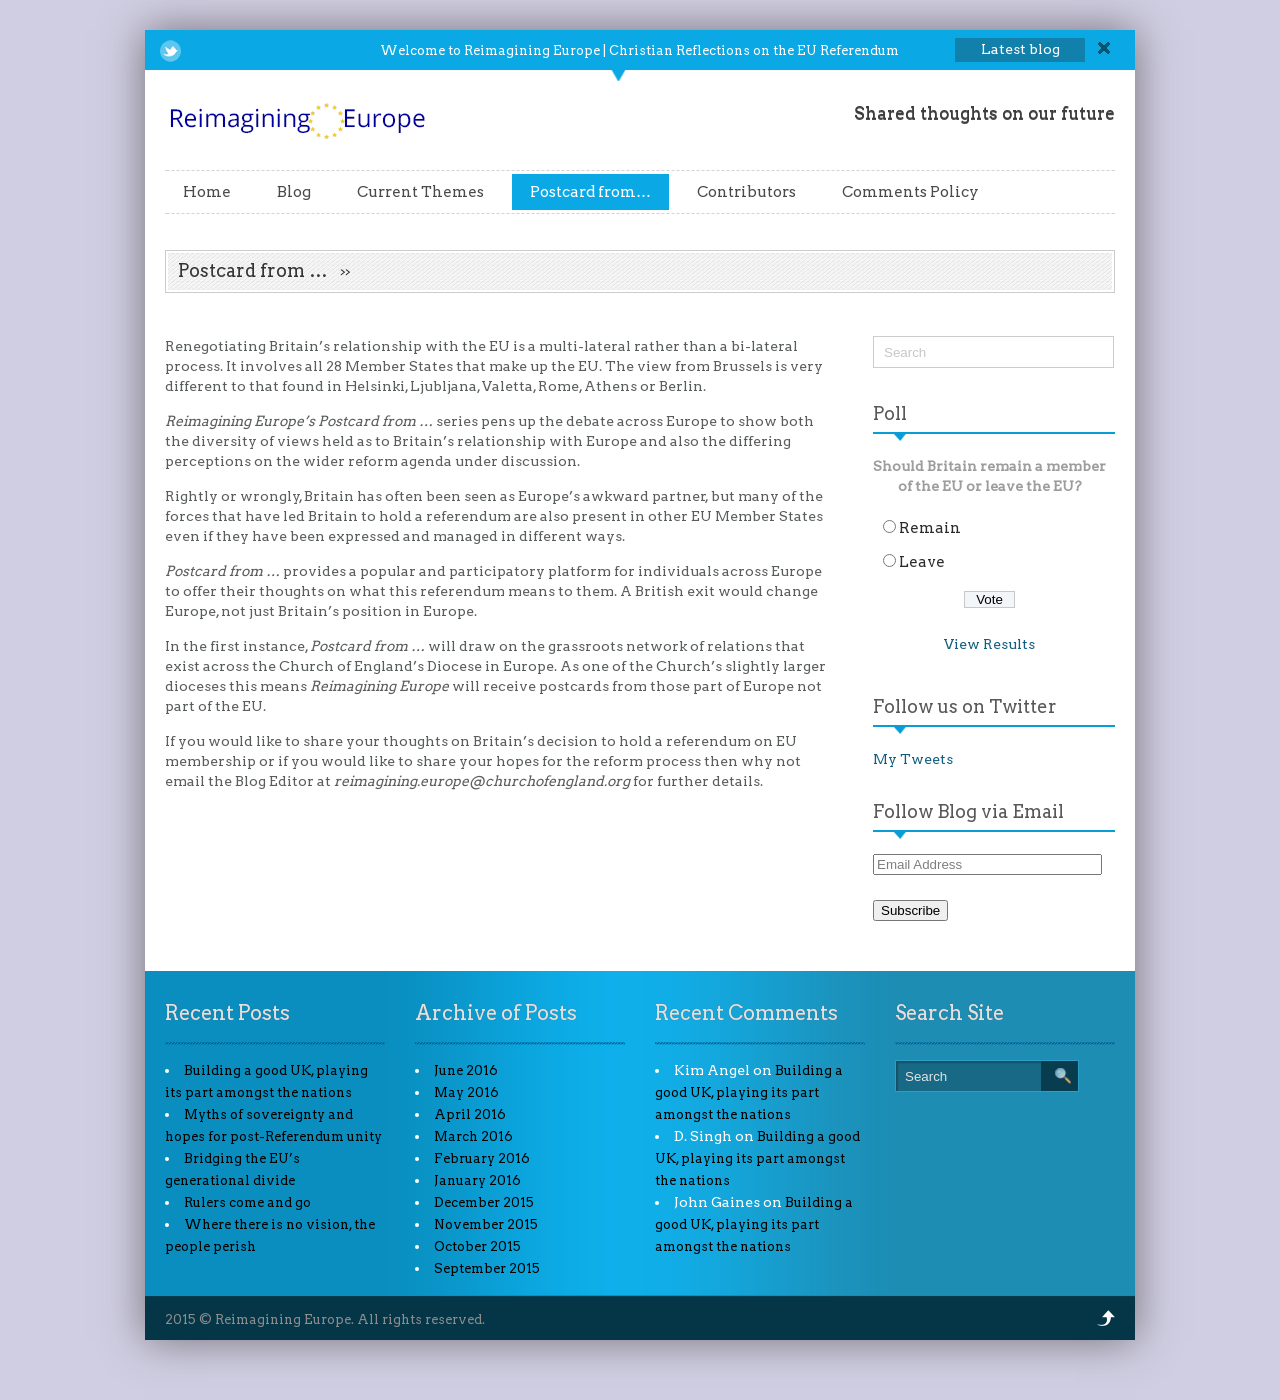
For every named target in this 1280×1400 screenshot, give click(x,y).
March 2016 (473, 1136)
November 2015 (486, 1224)
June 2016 (466, 1070)
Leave (922, 562)
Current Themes (420, 192)
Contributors (746, 192)
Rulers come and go (247, 1202)
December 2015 (484, 1202)
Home (207, 192)
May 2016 (466, 1092)
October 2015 (477, 1246)
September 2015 (487, 1268)
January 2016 (477, 1180)
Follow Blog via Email (968, 811)
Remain (930, 528)
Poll (890, 413)
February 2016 (482, 1158)
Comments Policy (910, 192)
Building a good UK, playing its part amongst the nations (749, 1092)
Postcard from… (590, 192)
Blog (294, 192)
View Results (989, 644)
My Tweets (913, 759)
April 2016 (470, 1114)
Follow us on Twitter (965, 706)
